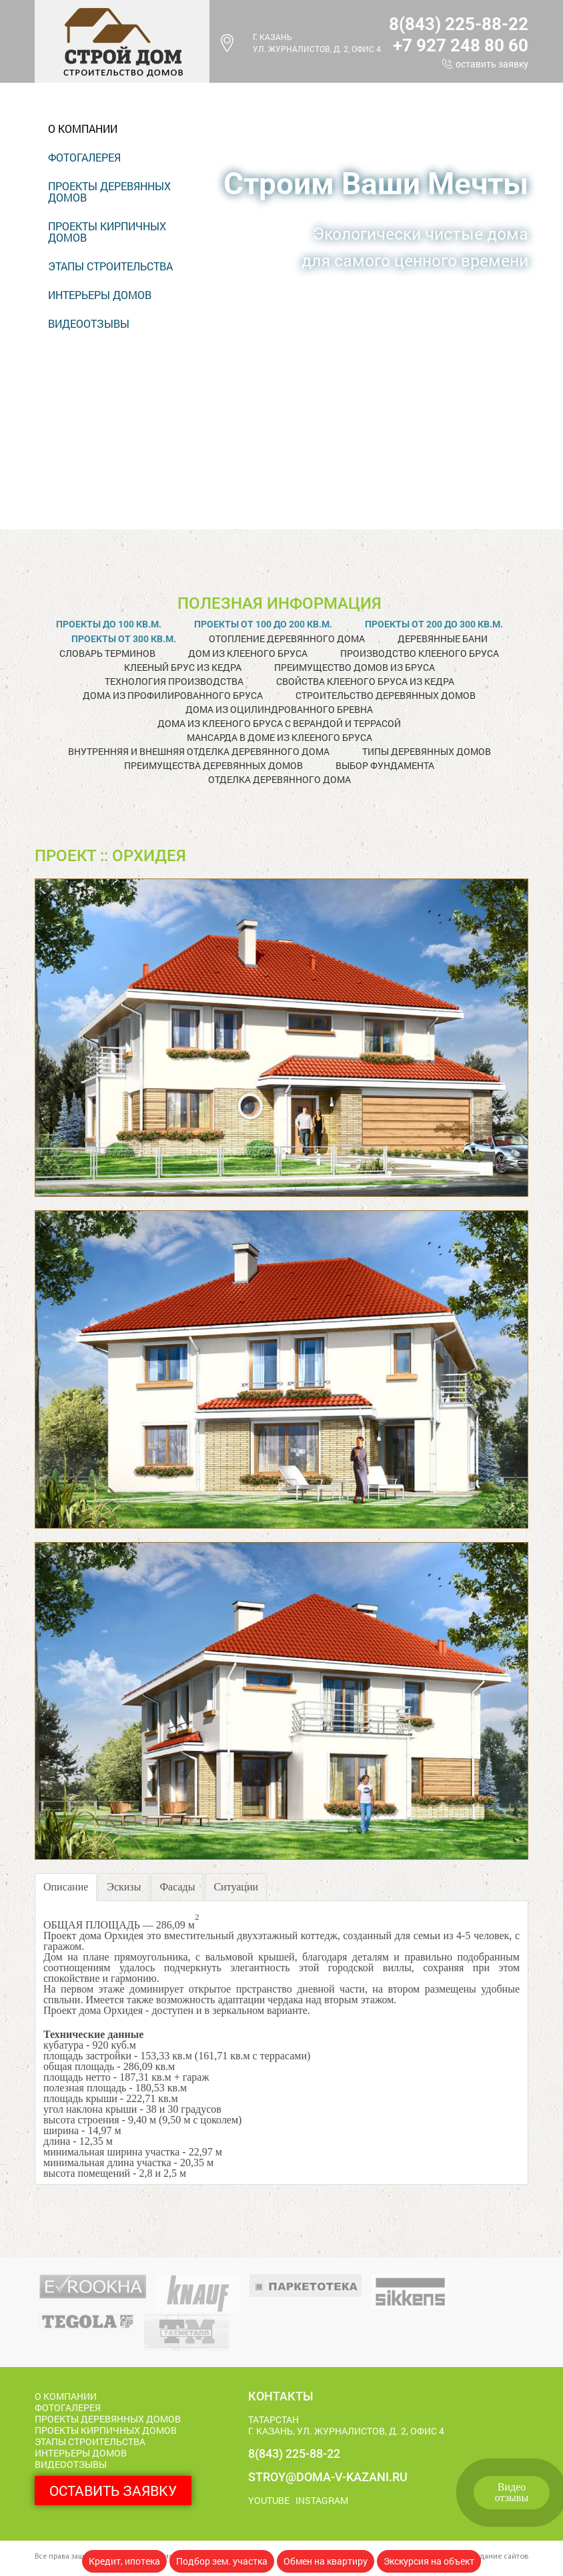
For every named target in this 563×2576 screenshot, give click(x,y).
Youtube (269, 2500)
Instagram (322, 2500)
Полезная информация (279, 603)
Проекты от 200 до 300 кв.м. (434, 624)
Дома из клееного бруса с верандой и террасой (279, 723)
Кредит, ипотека (124, 2561)
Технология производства (174, 681)
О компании (82, 128)
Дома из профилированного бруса (173, 695)
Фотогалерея (84, 157)
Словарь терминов (107, 653)
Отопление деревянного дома (287, 638)
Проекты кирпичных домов (107, 231)
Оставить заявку (492, 64)
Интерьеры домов (99, 295)
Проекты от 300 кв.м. (123, 638)
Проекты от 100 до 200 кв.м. (263, 624)
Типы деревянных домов (426, 751)
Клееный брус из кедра (182, 667)
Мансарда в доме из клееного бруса (279, 737)
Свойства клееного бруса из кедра (365, 681)
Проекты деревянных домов (109, 191)
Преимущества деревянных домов (213, 765)
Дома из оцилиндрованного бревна (279, 709)
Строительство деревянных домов (386, 695)
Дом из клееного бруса (248, 653)
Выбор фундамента (385, 765)
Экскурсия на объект (429, 2561)
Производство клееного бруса (419, 653)
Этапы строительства (110, 266)
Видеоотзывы (511, 2492)
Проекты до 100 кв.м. (108, 624)
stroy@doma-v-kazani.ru (328, 2477)
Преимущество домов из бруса (354, 667)
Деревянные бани (443, 638)
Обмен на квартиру (326, 2561)
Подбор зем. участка (221, 2561)
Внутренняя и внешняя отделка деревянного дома (199, 751)
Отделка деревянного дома (279, 779)
